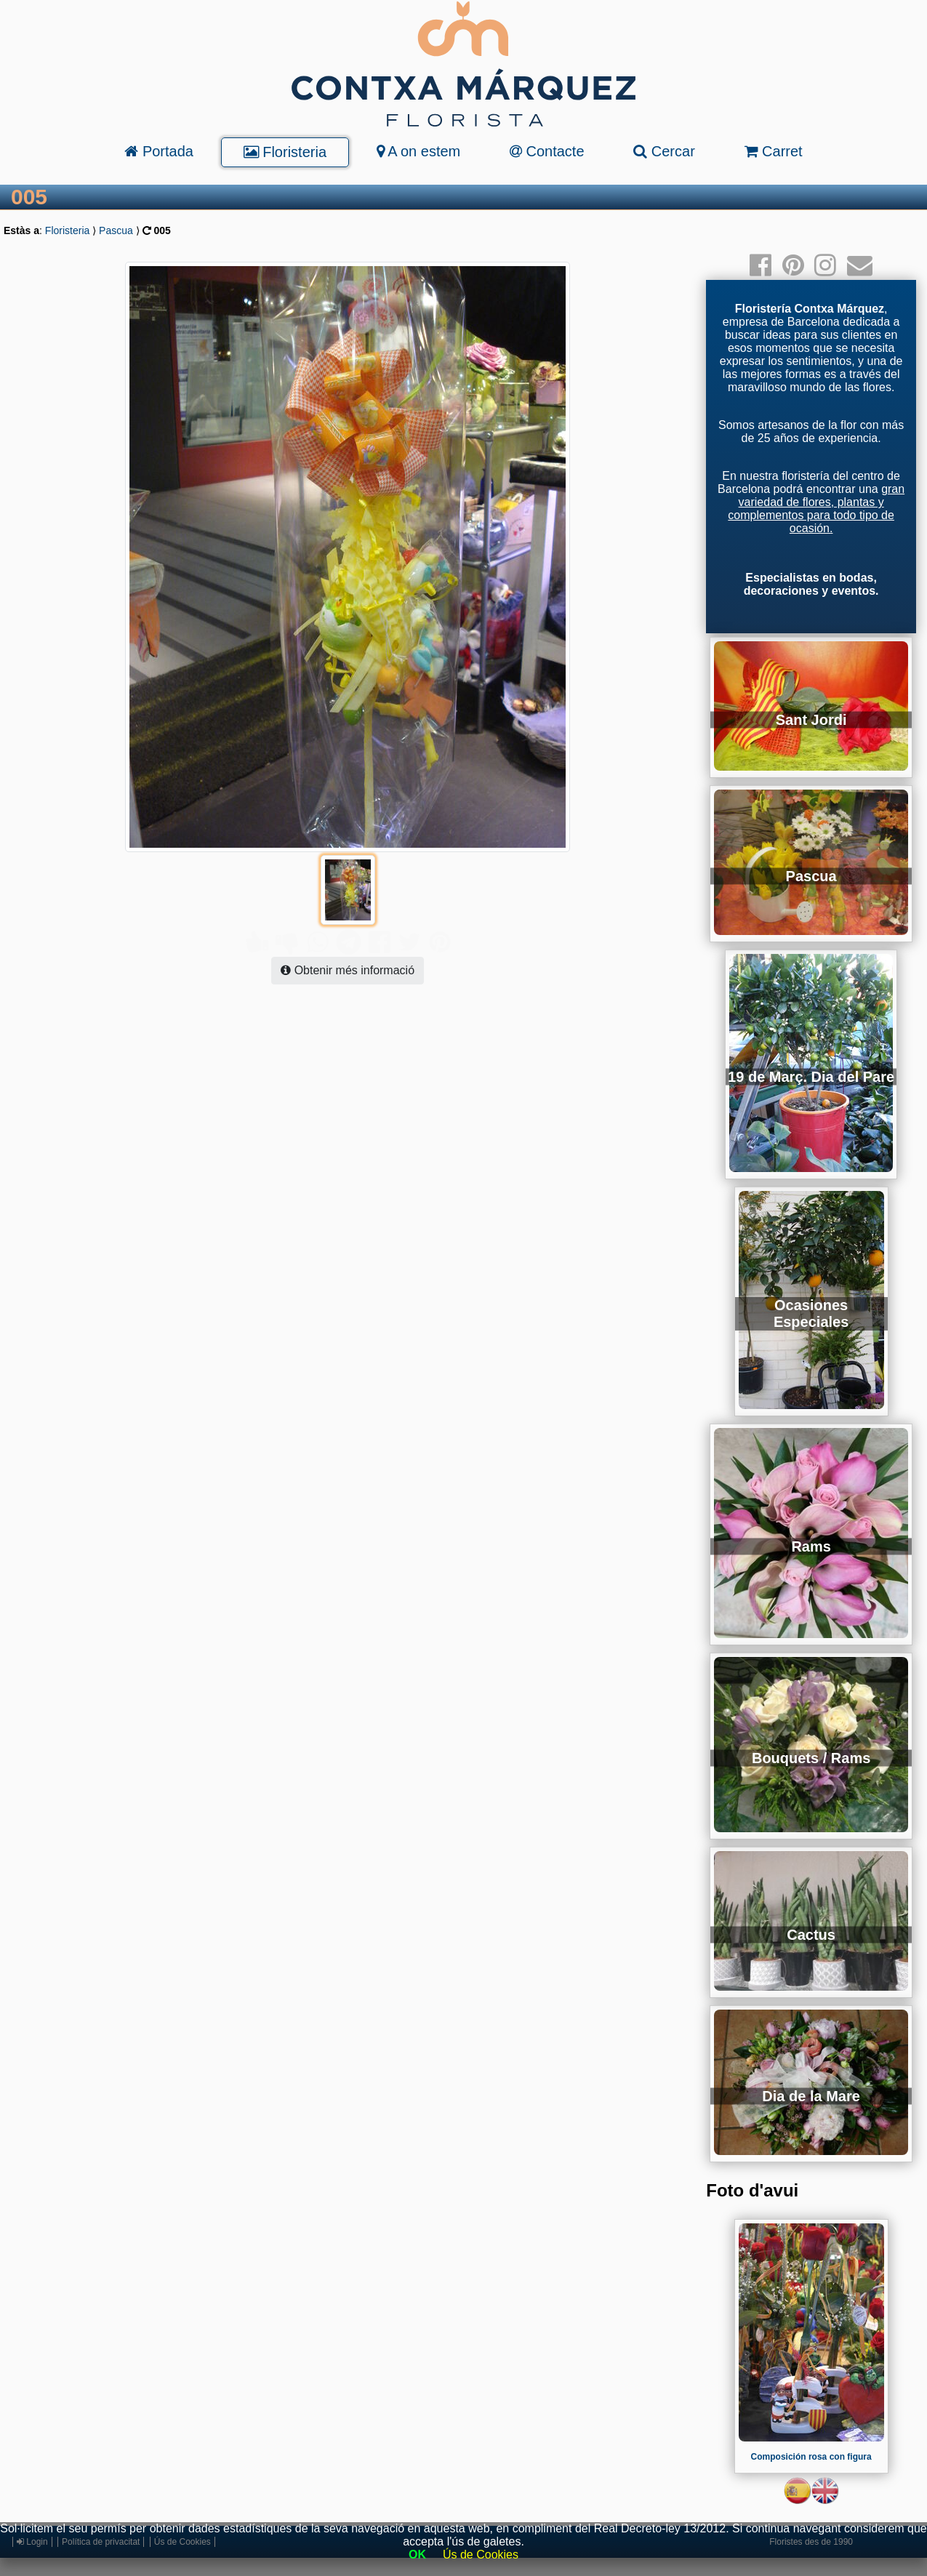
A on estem (419, 151)
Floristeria (285, 152)
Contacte (547, 151)
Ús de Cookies (480, 2554)
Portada (158, 151)
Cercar (664, 151)
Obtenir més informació (347, 941)
